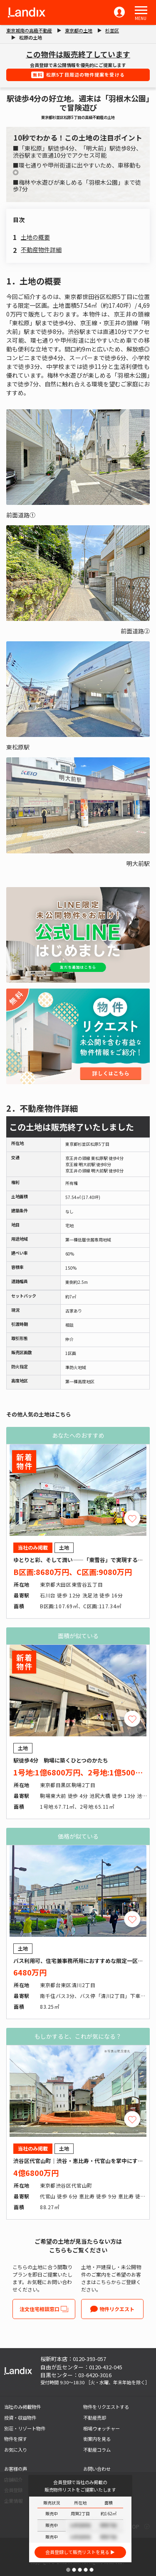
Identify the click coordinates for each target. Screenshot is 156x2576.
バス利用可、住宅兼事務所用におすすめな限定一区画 (78, 1961)
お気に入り (15, 2449)
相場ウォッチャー (101, 2428)
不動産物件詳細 (41, 249)
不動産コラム (97, 2449)
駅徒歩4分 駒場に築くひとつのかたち (60, 1760)
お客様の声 (15, 2468)
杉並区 (112, 30)
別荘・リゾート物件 (24, 2428)
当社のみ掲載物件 (22, 2406)
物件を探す (15, 2438)
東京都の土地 (78, 30)
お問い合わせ (97, 2468)
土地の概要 (35, 237)
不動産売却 (94, 2417)
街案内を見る (97, 2438)
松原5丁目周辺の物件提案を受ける (78, 74)
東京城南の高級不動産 (29, 30)
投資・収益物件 (20, 2417)
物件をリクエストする (106, 2406)
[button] (141, 10)
